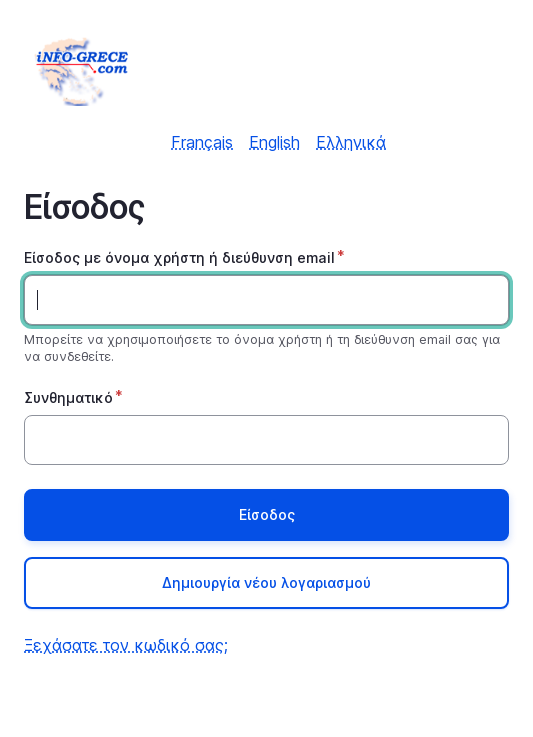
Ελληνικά (351, 142)
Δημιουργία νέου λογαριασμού (266, 582)
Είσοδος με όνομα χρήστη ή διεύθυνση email (179, 257)
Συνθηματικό (68, 397)
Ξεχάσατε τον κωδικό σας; (126, 645)
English (274, 142)
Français (202, 142)
